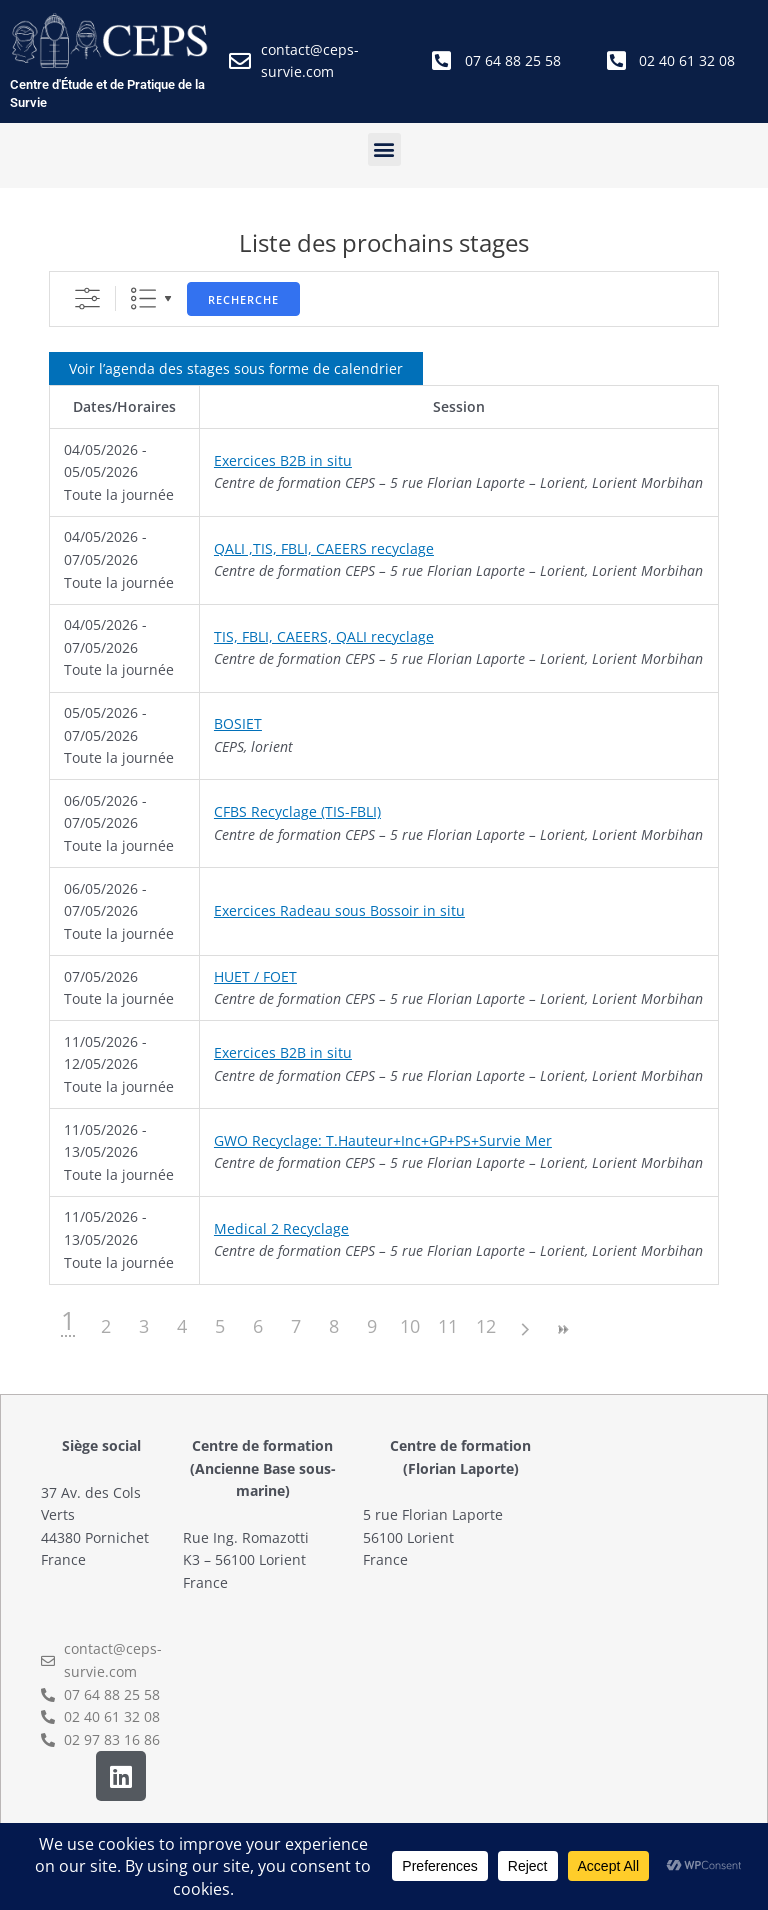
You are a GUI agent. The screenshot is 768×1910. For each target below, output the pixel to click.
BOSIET (238, 723)
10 (410, 1326)
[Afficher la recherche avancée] (87, 298)
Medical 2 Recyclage (281, 1228)
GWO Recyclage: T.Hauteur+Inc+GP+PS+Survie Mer (383, 1140)
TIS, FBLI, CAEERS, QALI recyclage (324, 636)
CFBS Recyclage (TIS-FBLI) (297, 811)
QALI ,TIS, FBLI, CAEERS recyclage (324, 548)
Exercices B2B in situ (283, 460)
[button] (384, 149)
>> (562, 1329)
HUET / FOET (255, 976)
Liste (143, 298)
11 (448, 1326)
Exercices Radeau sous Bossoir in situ (339, 910)
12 (486, 1326)
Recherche (243, 299)
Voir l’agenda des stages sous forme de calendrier (236, 368)
